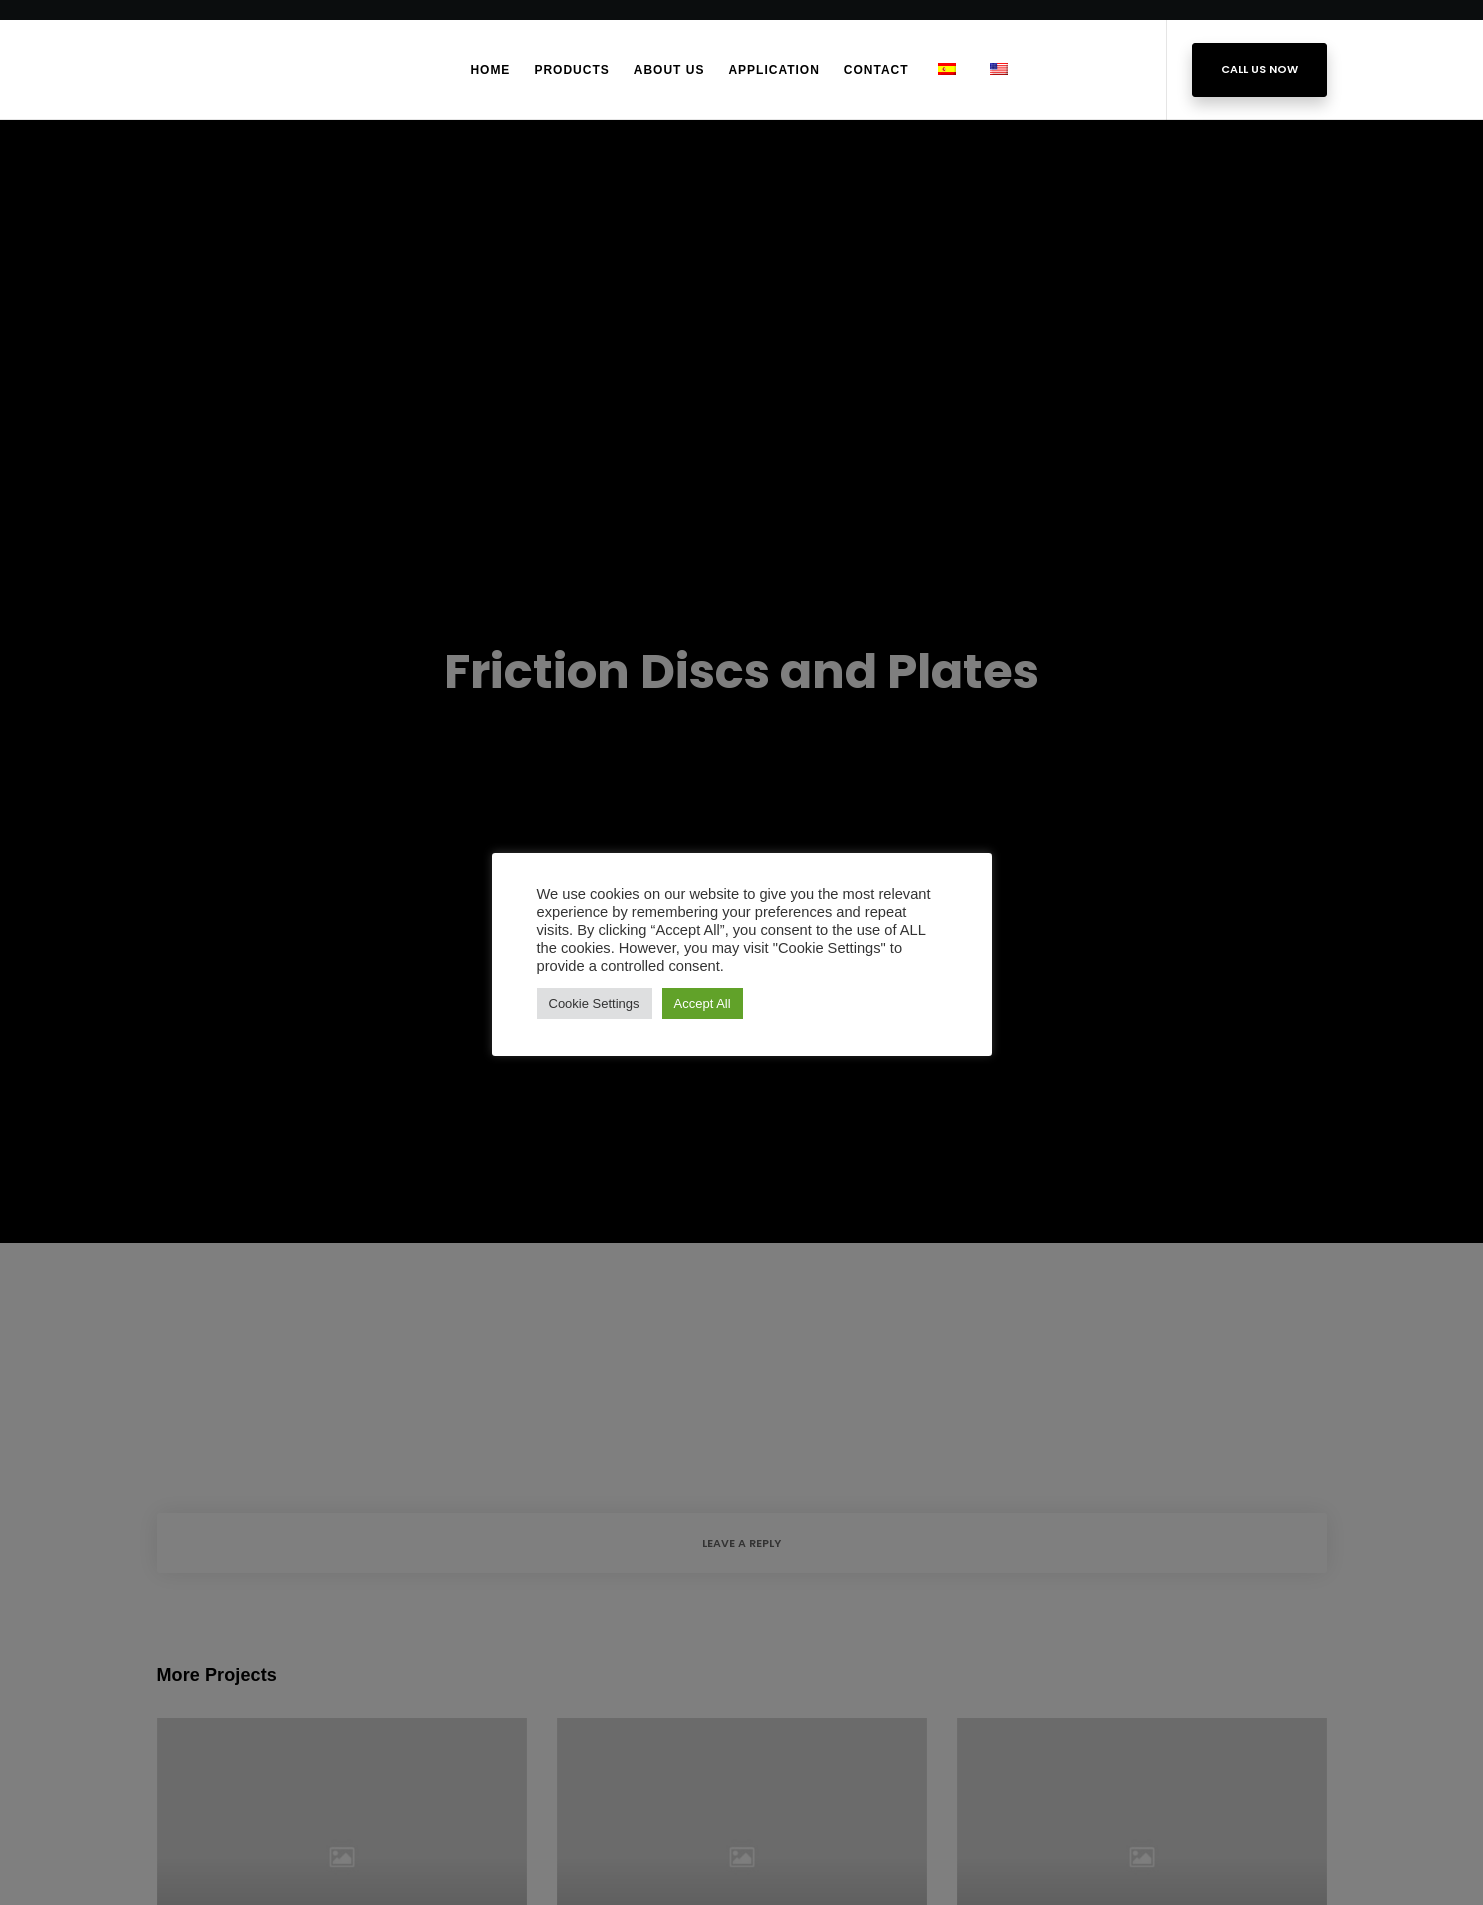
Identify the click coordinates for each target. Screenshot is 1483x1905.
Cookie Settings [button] (594, 1003)
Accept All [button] (702, 1003)
